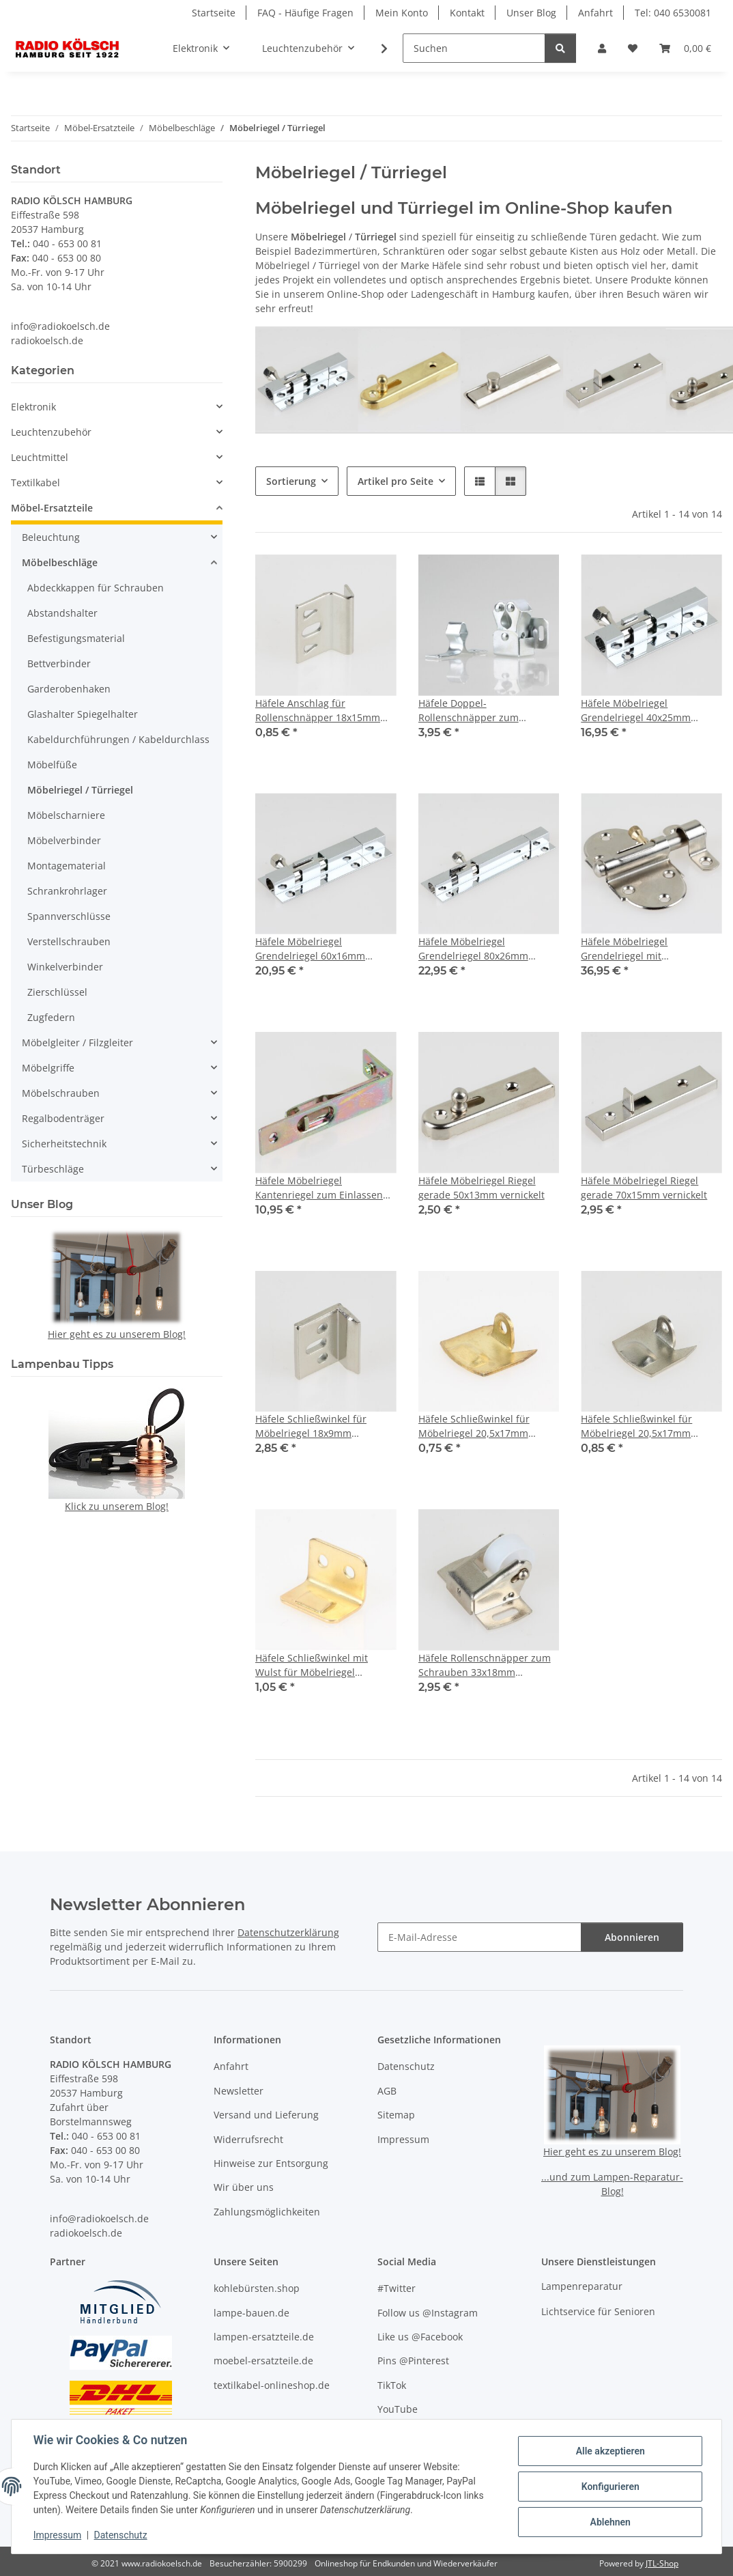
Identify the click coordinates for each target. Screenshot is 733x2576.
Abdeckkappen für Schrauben (95, 587)
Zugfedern (51, 1017)
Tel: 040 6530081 (673, 12)
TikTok (391, 2385)
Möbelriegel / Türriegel (80, 789)
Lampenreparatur (581, 2286)
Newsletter (238, 2090)
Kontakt (467, 12)
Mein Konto (401, 12)
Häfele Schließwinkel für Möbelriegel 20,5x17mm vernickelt (636, 1426)
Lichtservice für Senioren (598, 2311)
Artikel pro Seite (395, 481)
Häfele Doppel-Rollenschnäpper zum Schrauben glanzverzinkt (475, 711)
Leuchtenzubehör (51, 431)
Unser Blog (531, 12)
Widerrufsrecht (248, 2139)
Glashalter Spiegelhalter (82, 714)
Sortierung (291, 481)
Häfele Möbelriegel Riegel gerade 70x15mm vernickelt (644, 1187)
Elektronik (33, 406)
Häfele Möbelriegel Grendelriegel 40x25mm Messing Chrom (636, 711)
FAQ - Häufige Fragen (305, 12)
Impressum (57, 2535)
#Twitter (396, 2288)
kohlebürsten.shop (257, 2288)
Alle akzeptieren (609, 2451)
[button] (602, 48)
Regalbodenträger (63, 1118)
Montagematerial (66, 865)
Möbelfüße (52, 764)
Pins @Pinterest (413, 2360)
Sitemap (396, 2114)
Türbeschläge (53, 1168)
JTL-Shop (662, 2563)
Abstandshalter (62, 612)
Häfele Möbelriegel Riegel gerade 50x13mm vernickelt (481, 1187)
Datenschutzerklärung (288, 1932)
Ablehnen (610, 2522)
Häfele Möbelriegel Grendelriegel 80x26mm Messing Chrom (473, 949)
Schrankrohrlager (67, 890)
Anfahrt (595, 12)
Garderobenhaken (69, 688)
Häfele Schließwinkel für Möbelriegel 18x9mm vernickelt (310, 1426)
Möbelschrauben (61, 1093)
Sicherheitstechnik (64, 1143)
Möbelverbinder (64, 840)
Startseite (213, 12)
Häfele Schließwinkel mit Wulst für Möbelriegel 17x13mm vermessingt (311, 1665)
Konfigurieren (610, 2486)
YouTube (397, 2409)
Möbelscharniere (66, 815)
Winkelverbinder (65, 966)
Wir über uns (244, 2187)
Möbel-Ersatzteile (52, 507)
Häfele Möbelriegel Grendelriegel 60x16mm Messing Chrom (310, 949)
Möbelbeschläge (60, 562)
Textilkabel (35, 482)
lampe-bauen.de (251, 2312)
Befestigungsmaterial (76, 638)
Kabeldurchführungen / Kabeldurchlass (118, 739)
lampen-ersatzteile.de (264, 2336)
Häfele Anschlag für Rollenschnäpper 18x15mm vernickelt (317, 711)
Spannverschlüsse (69, 916)
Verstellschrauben (69, 941)
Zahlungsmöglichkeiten (267, 2211)
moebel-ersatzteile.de (263, 2360)
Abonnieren (632, 1937)
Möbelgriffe (48, 1067)
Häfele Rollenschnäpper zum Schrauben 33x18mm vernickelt (484, 1665)
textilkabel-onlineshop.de (272, 2385)
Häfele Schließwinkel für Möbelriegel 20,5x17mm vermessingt (474, 1426)
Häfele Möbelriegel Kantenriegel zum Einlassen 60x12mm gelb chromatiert (319, 1188)
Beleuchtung (51, 537)
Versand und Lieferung (266, 2114)
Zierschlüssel (57, 991)
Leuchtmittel (39, 457)
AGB (387, 2090)
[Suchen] (474, 48)
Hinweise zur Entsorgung (271, 2163)
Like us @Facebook (420, 2336)
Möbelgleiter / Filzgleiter (77, 1042)
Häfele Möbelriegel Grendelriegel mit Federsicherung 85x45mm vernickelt (640, 949)
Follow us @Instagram (427, 2312)
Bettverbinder (59, 663)
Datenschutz (120, 2535)
